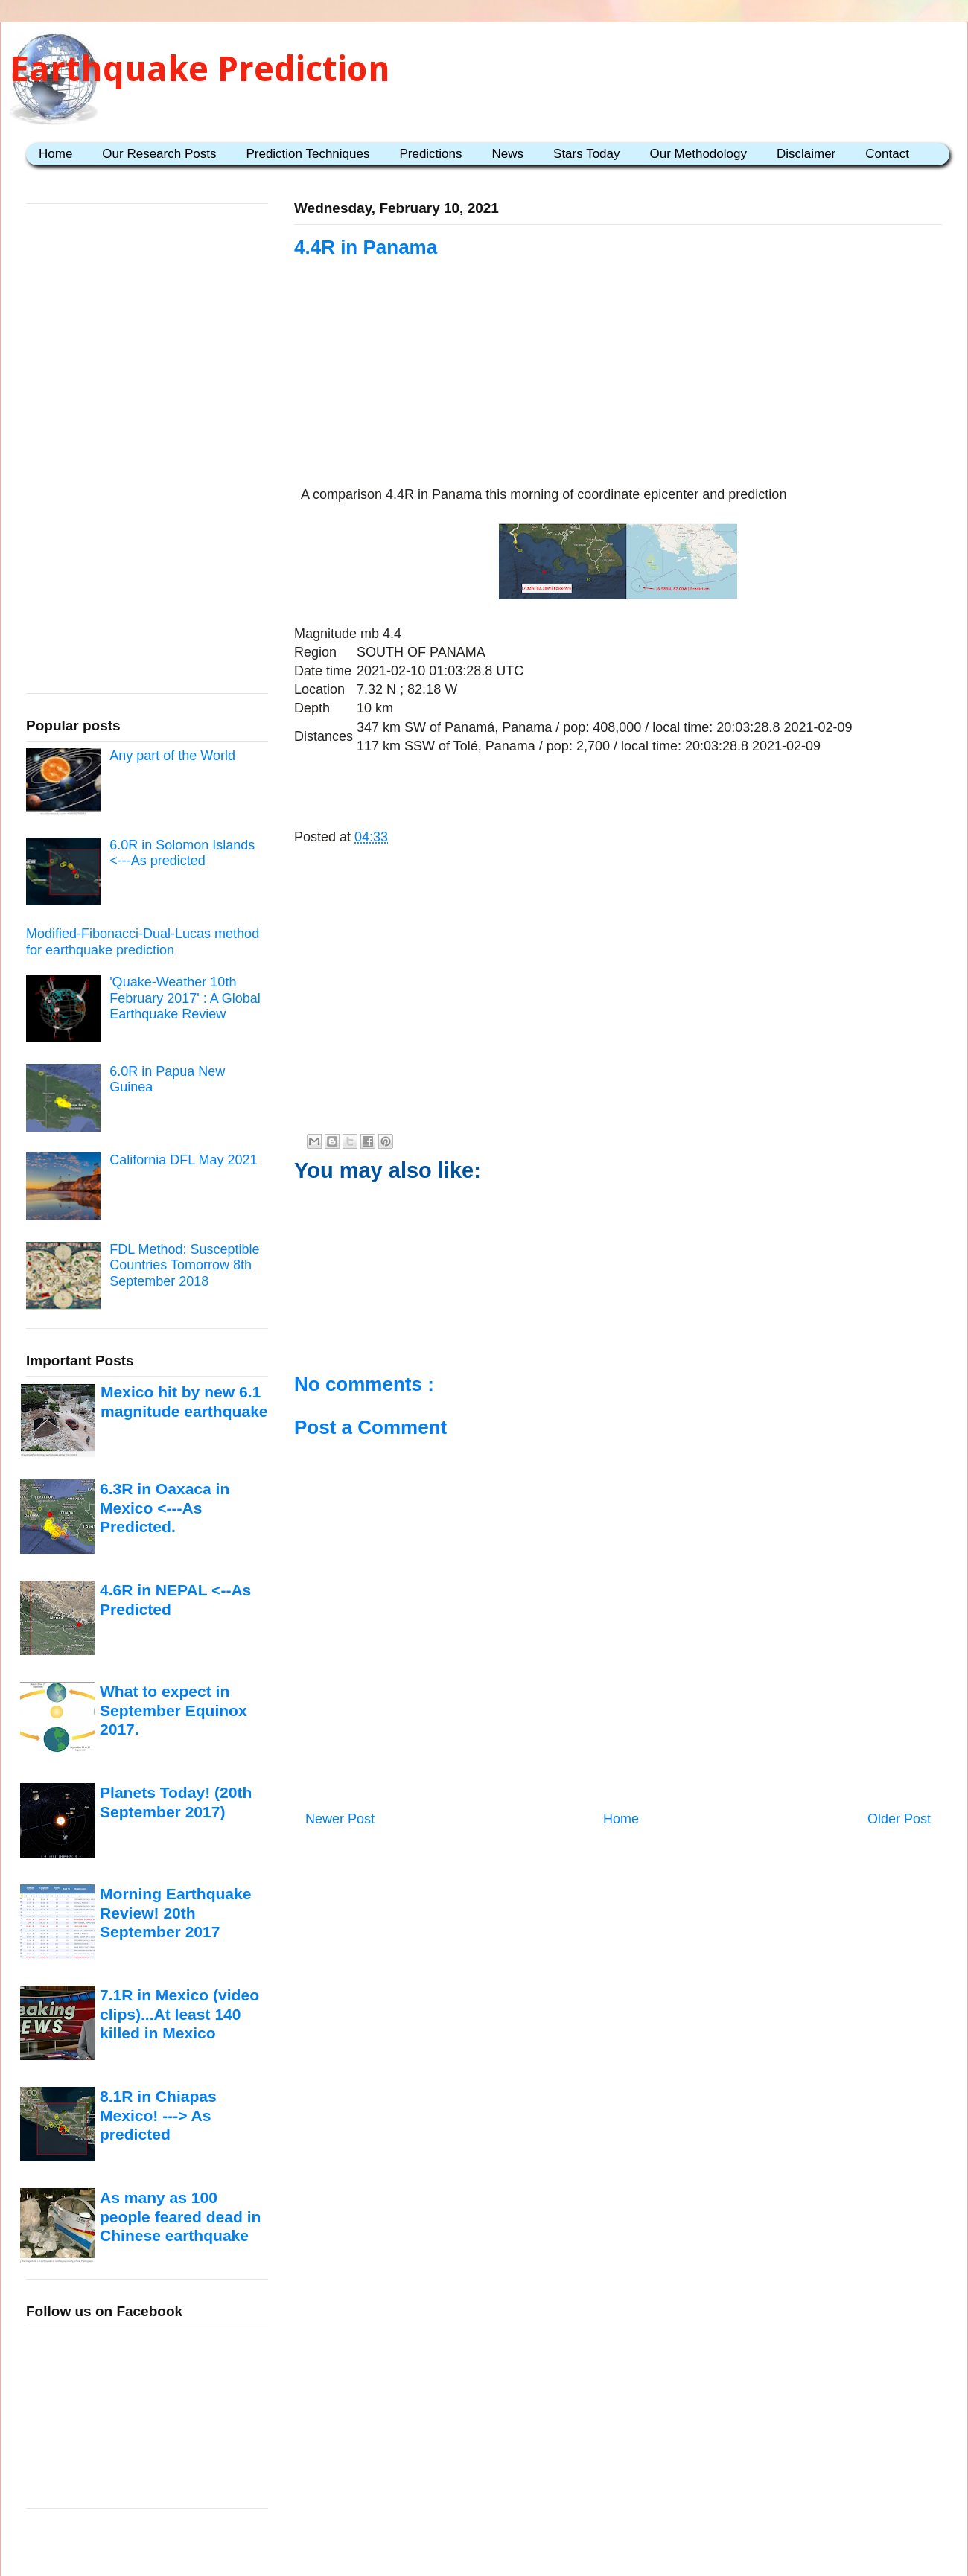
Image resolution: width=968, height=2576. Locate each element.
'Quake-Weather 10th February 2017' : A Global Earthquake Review (185, 998)
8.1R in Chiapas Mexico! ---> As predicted (158, 2115)
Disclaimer (806, 154)
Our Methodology (698, 154)
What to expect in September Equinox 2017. (173, 1710)
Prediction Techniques (307, 154)
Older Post (899, 1818)
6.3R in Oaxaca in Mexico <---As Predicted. (164, 1507)
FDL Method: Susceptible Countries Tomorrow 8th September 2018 (184, 1265)
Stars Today (586, 154)
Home (55, 154)
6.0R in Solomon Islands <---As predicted (182, 853)
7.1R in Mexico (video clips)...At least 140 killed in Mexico (179, 2013)
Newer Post (340, 1818)
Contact (887, 154)
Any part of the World (172, 755)
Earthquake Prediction (200, 68)
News (508, 154)
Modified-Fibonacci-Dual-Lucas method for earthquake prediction (142, 941)
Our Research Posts (159, 154)
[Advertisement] (618, 392)
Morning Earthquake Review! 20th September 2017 (175, 1912)
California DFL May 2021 (183, 1159)
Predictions (430, 154)
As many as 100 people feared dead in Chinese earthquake (180, 2216)
